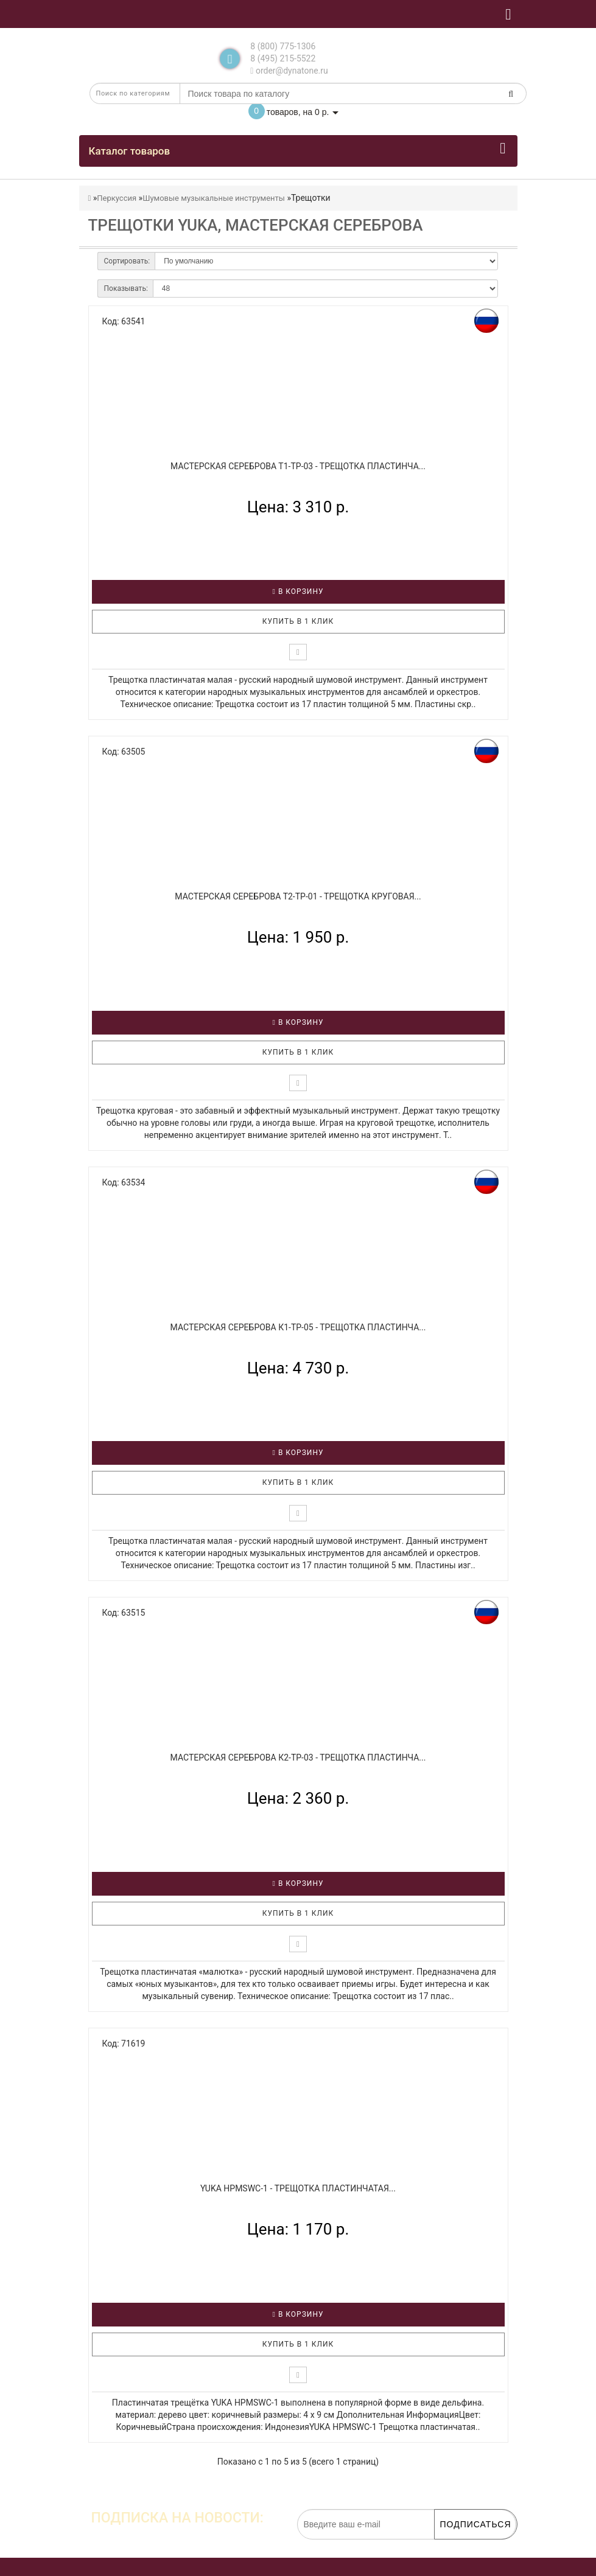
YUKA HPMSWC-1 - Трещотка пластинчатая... (298, 2188)
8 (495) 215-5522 (282, 58)
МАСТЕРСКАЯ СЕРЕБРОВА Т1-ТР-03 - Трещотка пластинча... (298, 466)
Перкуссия (116, 198)
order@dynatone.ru (289, 70)
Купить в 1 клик (298, 621)
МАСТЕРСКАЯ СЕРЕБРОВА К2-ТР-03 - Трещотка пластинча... (298, 1757)
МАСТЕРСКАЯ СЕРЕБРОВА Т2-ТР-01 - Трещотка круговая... (298, 896)
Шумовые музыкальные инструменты (213, 198)
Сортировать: (127, 261)
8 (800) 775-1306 (282, 46)
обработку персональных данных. (458, 2545)
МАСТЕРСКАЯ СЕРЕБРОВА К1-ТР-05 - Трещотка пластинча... (298, 1327)
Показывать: (126, 288)
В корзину (298, 591)
